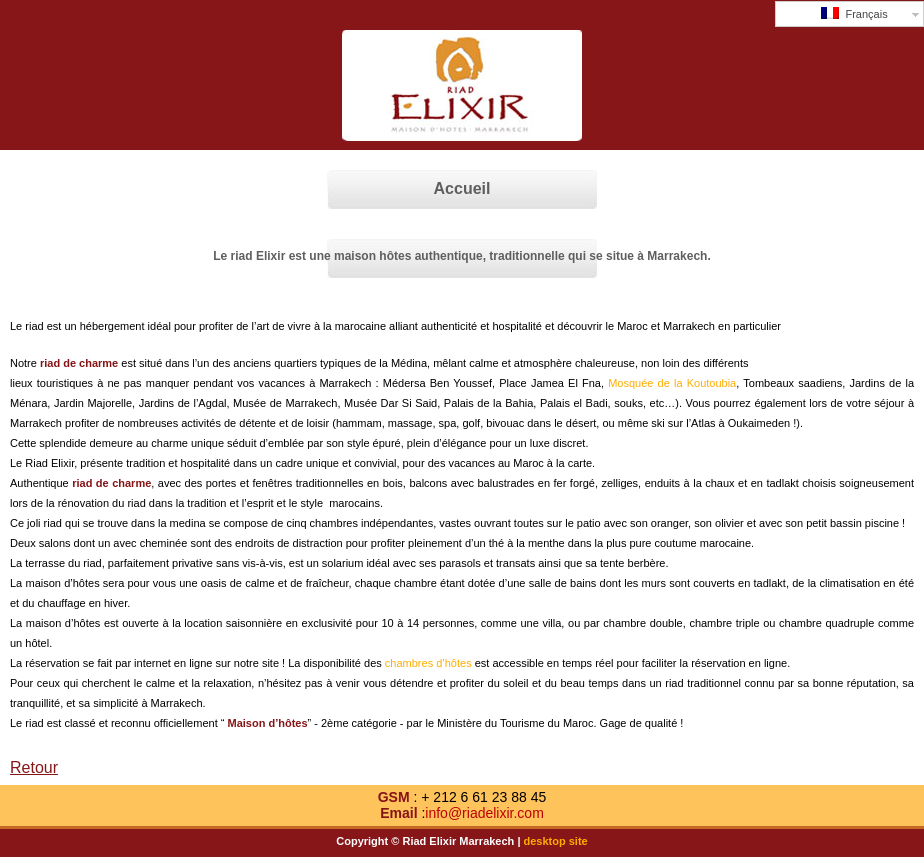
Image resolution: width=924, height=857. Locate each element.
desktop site (556, 841)
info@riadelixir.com (484, 813)
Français (854, 13)
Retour (34, 767)
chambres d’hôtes (428, 663)
